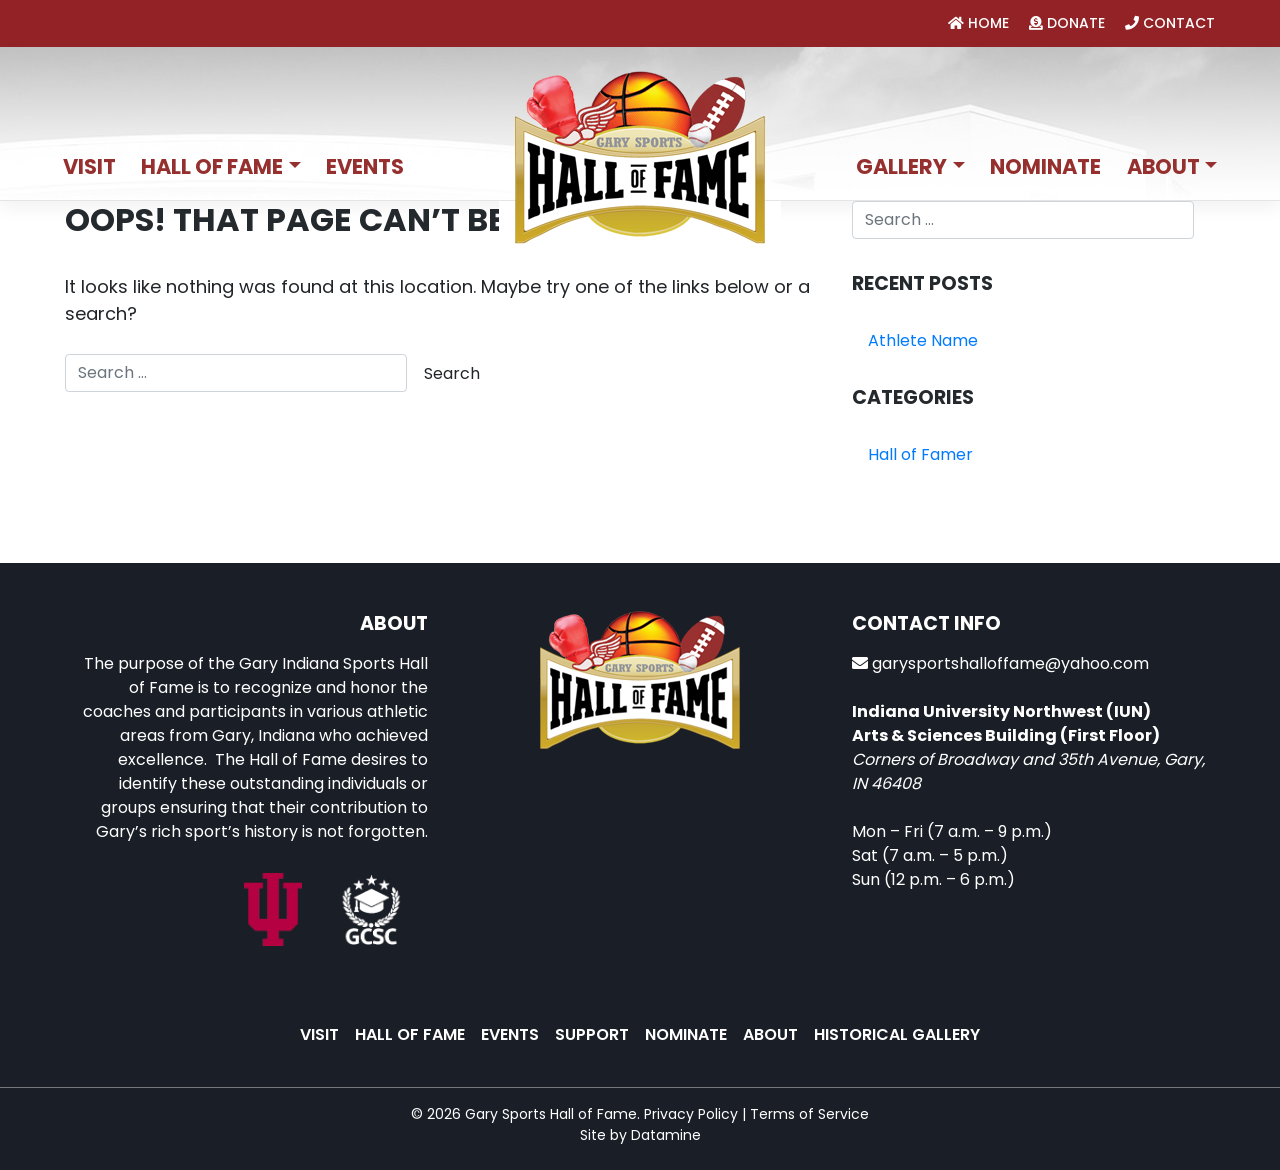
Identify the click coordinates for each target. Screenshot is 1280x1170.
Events (365, 166)
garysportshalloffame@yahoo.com (1010, 663)
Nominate (1045, 166)
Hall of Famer (920, 454)
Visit (89, 166)
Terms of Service (809, 1114)
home (978, 23)
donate (1067, 23)
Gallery (901, 166)
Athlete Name (923, 340)
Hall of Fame (212, 166)
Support (592, 1034)
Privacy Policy (691, 1114)
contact (1170, 23)
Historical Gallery (897, 1034)
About (1163, 166)
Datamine (666, 1135)
